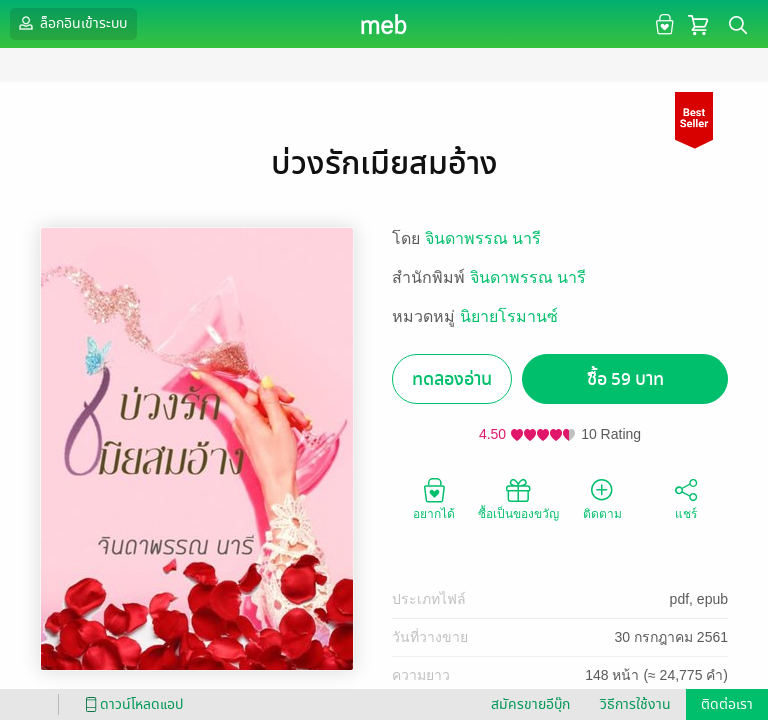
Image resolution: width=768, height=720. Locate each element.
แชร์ (686, 498)
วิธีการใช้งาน (635, 704)
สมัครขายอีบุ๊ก (530, 704)
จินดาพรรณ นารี (483, 238)
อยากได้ (434, 498)
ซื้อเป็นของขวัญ (518, 498)
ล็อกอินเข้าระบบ (71, 23)
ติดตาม (602, 498)
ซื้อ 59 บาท (625, 379)
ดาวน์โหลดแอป (131, 704)
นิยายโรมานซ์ (509, 316)
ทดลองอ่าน (452, 379)
